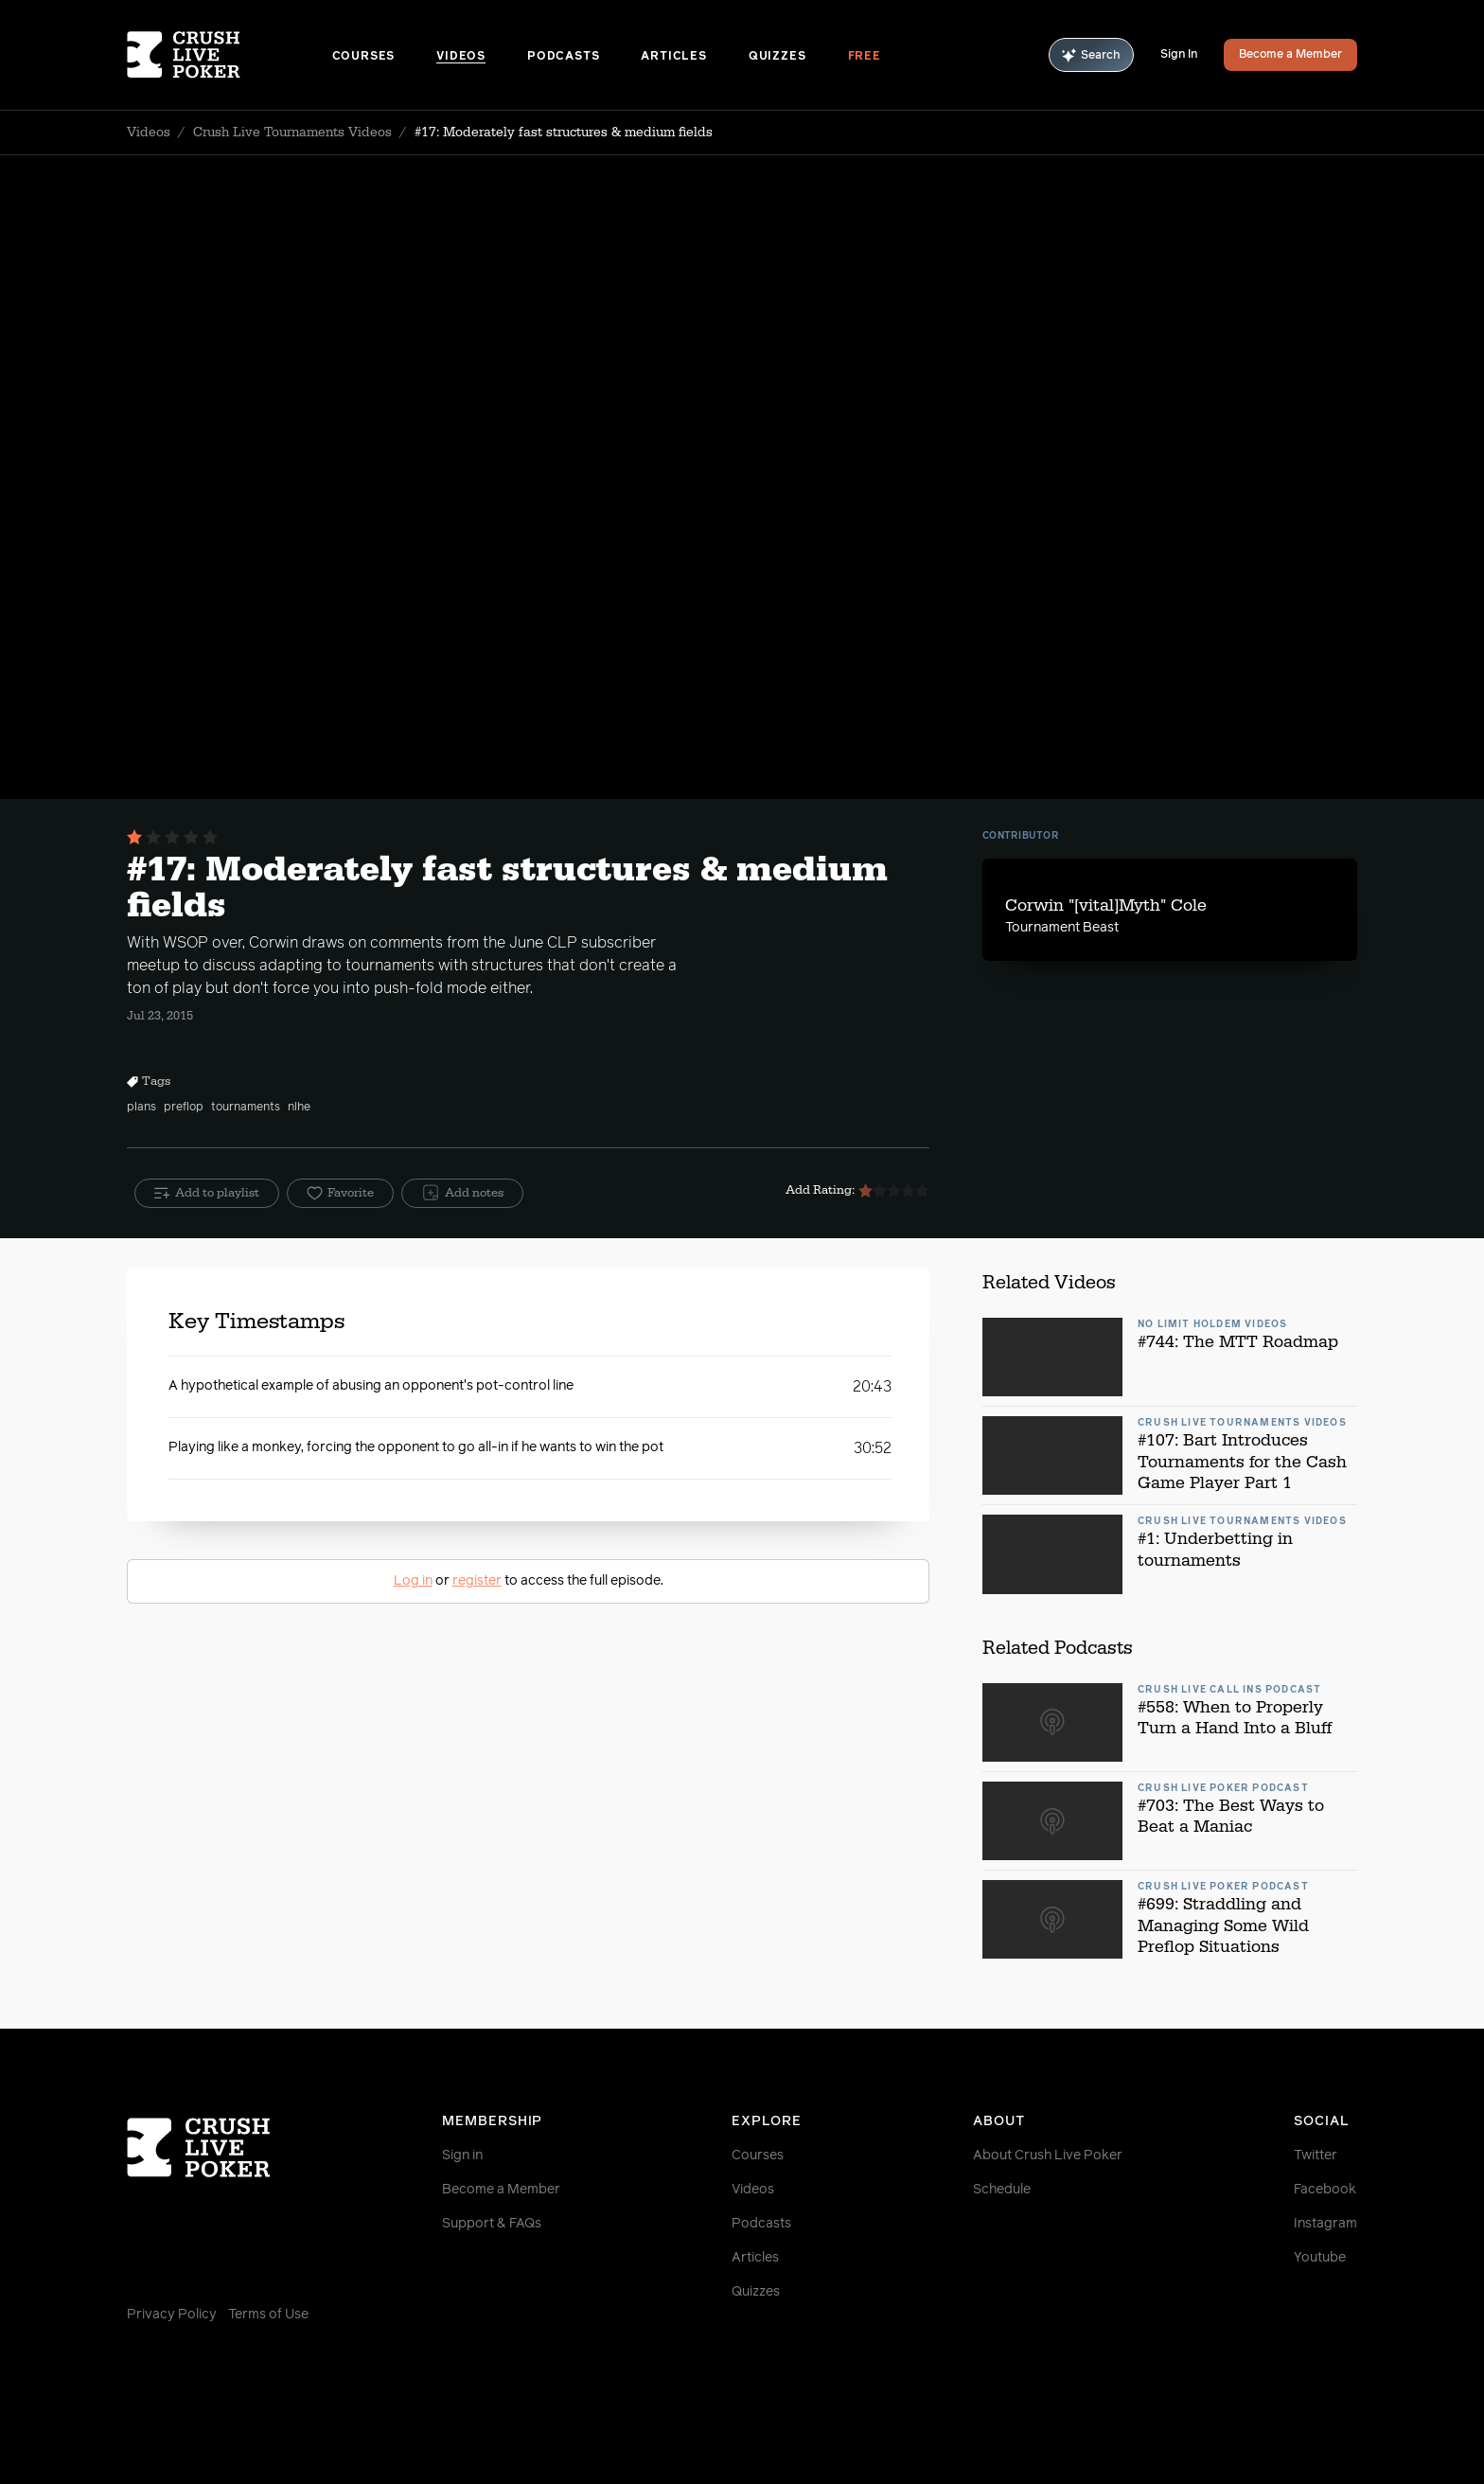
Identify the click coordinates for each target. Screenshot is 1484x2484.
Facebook (1325, 2189)
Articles (673, 56)
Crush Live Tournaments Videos (292, 132)
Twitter (1315, 2155)
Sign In (1178, 55)
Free (864, 56)
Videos (461, 56)
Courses (364, 56)
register (477, 1581)
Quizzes (777, 56)
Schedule (1002, 2189)
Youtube (1320, 2257)
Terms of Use (268, 2314)
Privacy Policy (172, 2314)
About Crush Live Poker (1047, 2155)
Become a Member (1290, 55)
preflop (183, 1107)
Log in (413, 1581)
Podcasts (563, 56)
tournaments (245, 1107)
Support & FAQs (491, 2223)
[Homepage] (229, 55)
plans (141, 1107)
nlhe (299, 1107)
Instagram (1325, 2223)
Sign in (462, 2155)
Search (1091, 55)
